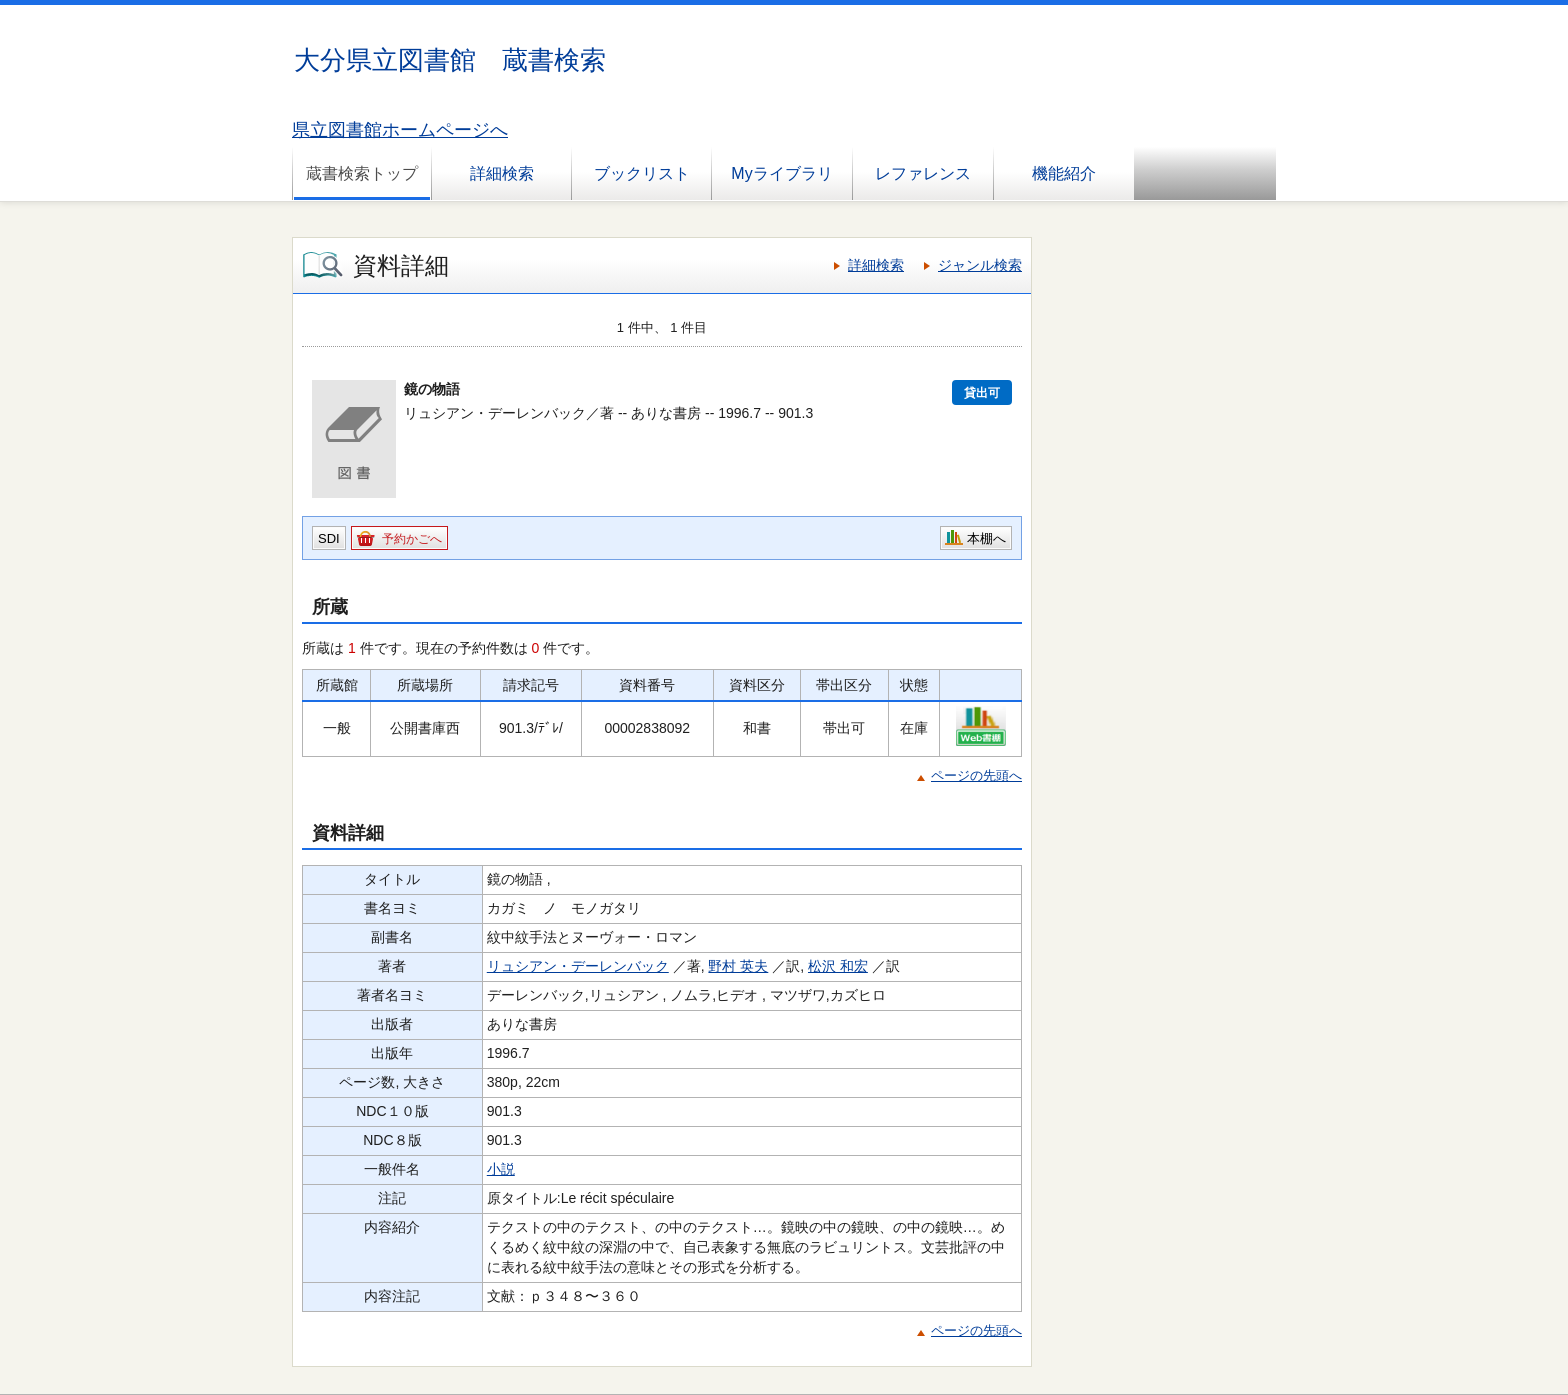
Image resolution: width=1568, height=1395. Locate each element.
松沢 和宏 (838, 966)
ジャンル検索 (980, 265)
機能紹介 (1064, 173)
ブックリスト (642, 173)
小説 (501, 1169)
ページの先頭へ (976, 775)
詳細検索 (502, 173)
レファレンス (923, 173)
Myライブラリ (781, 173)
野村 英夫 (738, 966)
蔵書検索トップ (362, 173)
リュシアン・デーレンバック (578, 966)
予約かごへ (412, 539)
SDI (329, 538)
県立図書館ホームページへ (400, 130)
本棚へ (986, 538)
